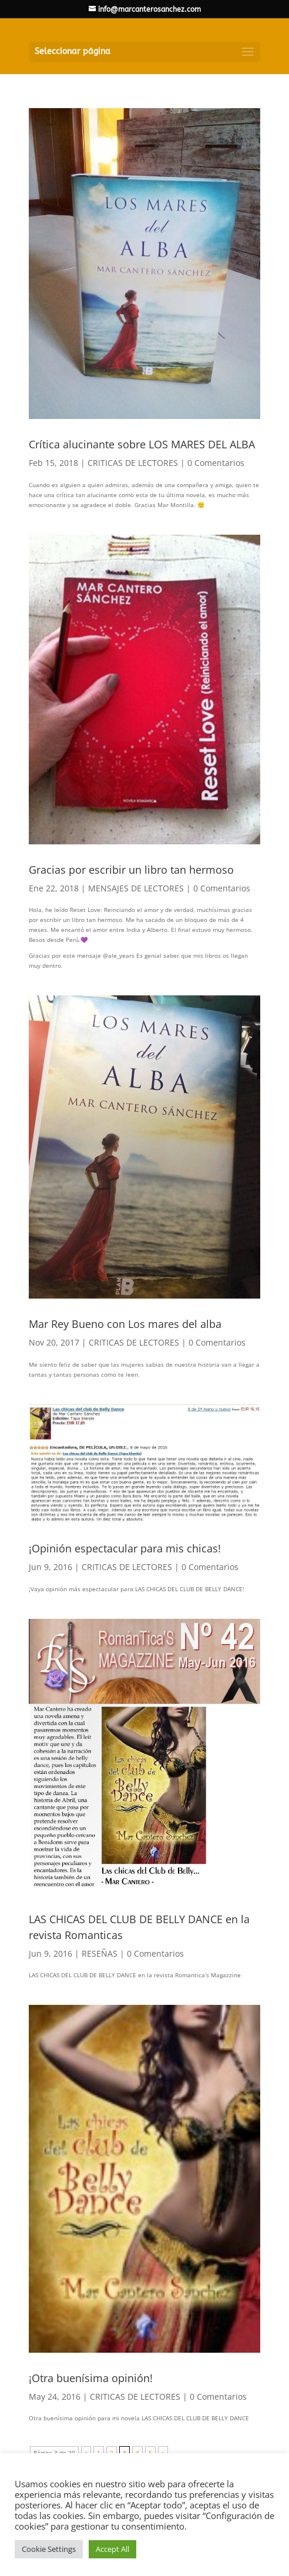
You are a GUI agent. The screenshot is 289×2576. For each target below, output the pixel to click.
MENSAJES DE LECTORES (136, 888)
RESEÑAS (99, 1953)
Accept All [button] (112, 2549)
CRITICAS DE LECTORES (133, 462)
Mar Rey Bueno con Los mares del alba (125, 1324)
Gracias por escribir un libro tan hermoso (131, 870)
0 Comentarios (215, 462)
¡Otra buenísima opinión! (91, 2378)
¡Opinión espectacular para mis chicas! (125, 1548)
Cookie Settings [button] (49, 2549)
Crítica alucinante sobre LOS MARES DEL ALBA (142, 444)
